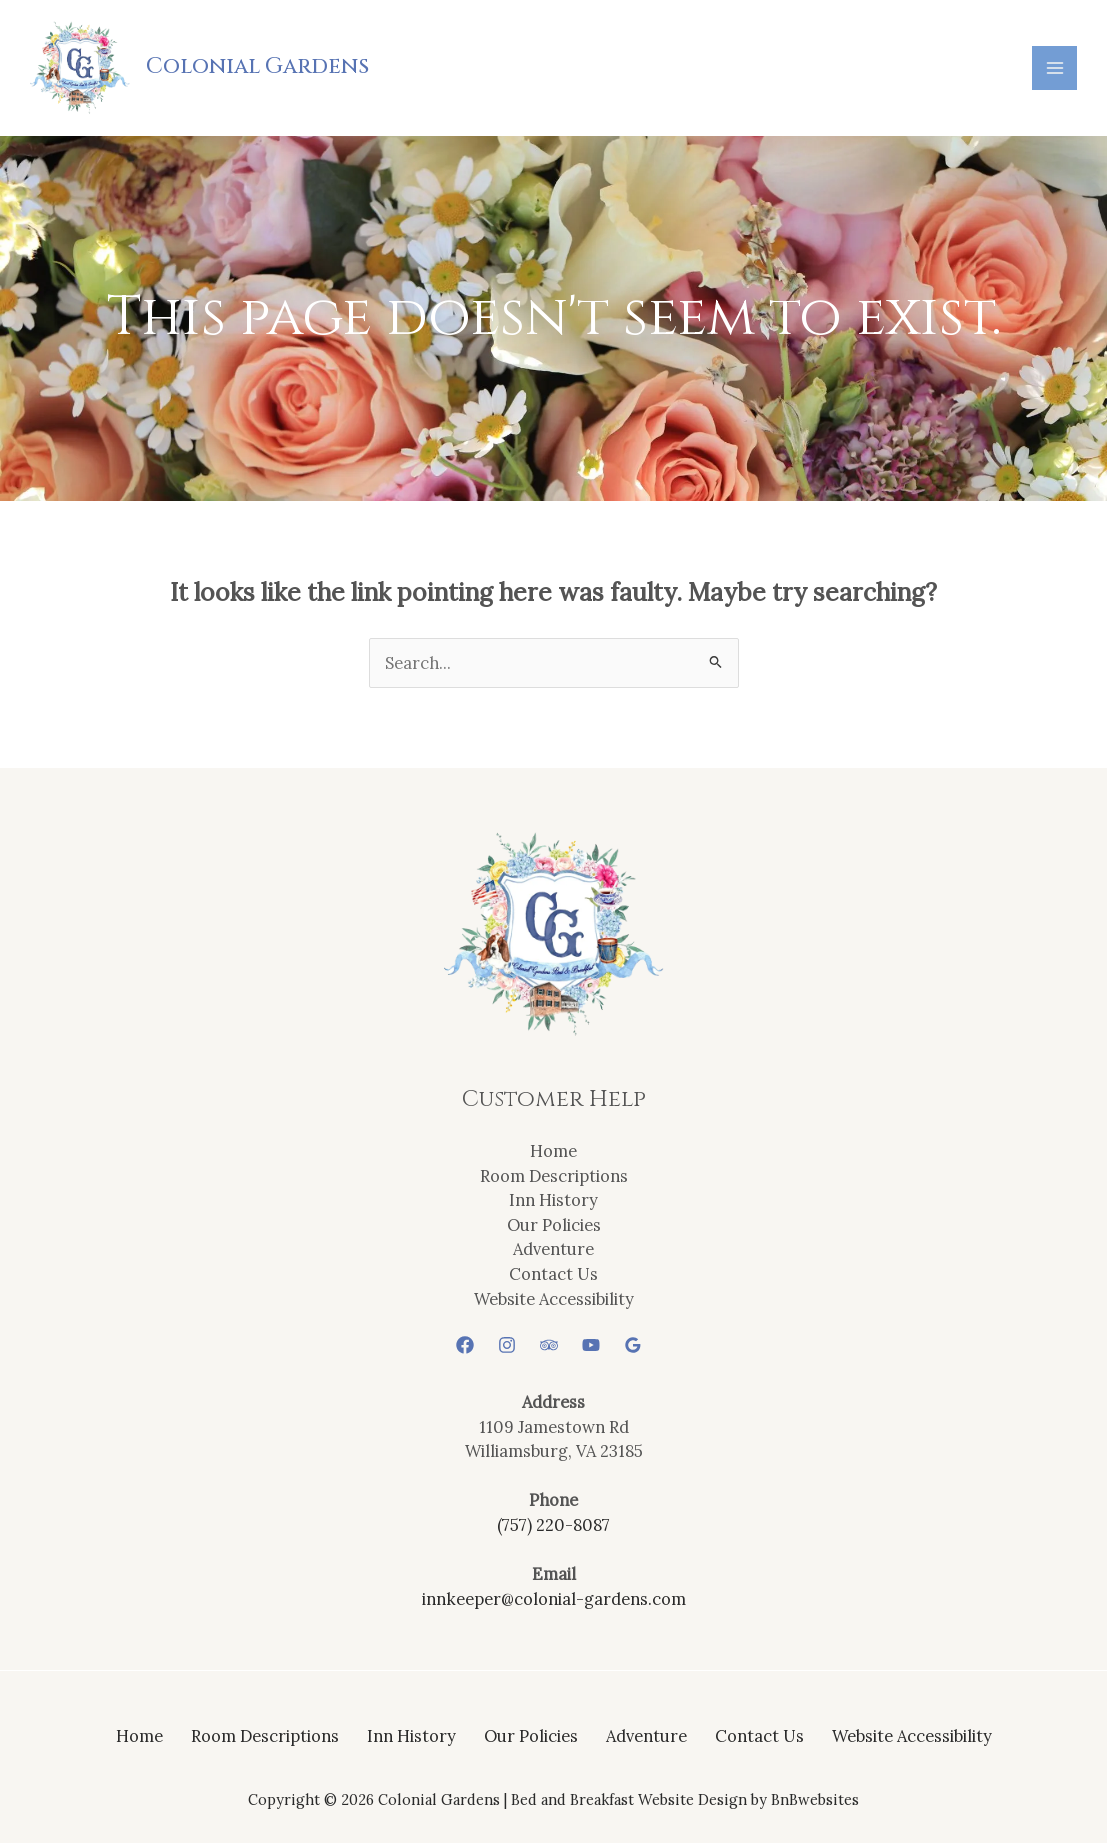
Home (553, 1150)
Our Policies (554, 1224)
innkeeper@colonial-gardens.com (554, 1598)
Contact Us (553, 1273)
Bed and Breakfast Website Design (629, 1799)
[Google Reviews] (633, 1345)
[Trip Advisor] (549, 1345)
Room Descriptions (554, 1175)
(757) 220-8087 (553, 1524)
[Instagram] (507, 1345)
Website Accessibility (554, 1298)
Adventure (553, 1248)
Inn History (553, 1199)
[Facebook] (465, 1345)
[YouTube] (591, 1345)
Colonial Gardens (257, 66)
